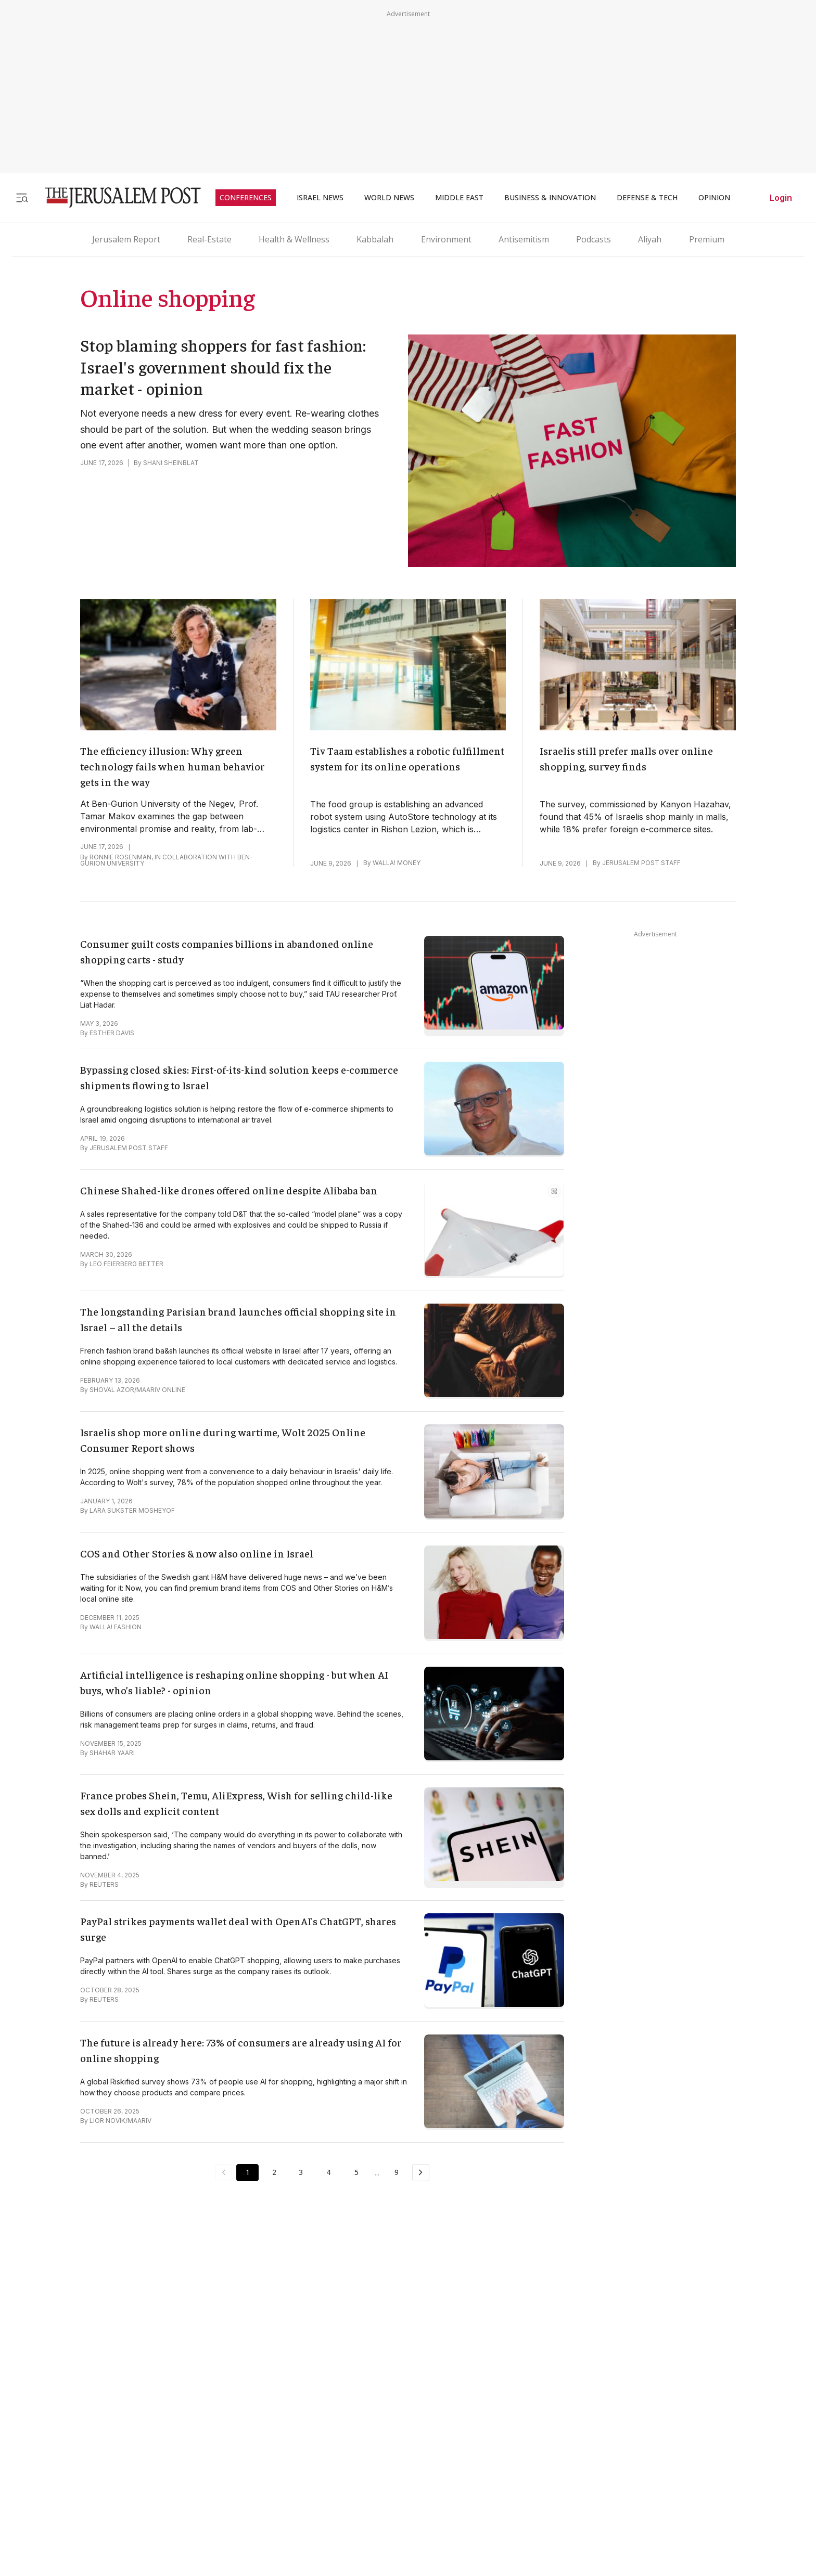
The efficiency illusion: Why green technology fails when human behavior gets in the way (172, 766)
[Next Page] (424, 2172)
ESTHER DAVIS (112, 1033)
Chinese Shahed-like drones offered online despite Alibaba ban (228, 1189)
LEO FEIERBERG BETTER (126, 1264)
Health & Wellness (294, 239)
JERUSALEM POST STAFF (641, 863)
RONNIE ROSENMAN (120, 857)
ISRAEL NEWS (320, 198)
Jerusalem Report (126, 239)
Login (781, 197)
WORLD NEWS (389, 198)
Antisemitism (524, 239)
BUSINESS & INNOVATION (550, 198)
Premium (706, 239)
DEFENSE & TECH (647, 198)
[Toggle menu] (21, 197)
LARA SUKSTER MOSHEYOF (132, 1510)
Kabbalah (374, 239)
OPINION (714, 198)
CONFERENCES (246, 198)
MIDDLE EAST (459, 198)
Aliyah (649, 239)
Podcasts (593, 239)
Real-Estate (209, 239)
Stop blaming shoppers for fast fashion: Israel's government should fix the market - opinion (223, 366)
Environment (446, 239)
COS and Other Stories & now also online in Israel (196, 1553)
